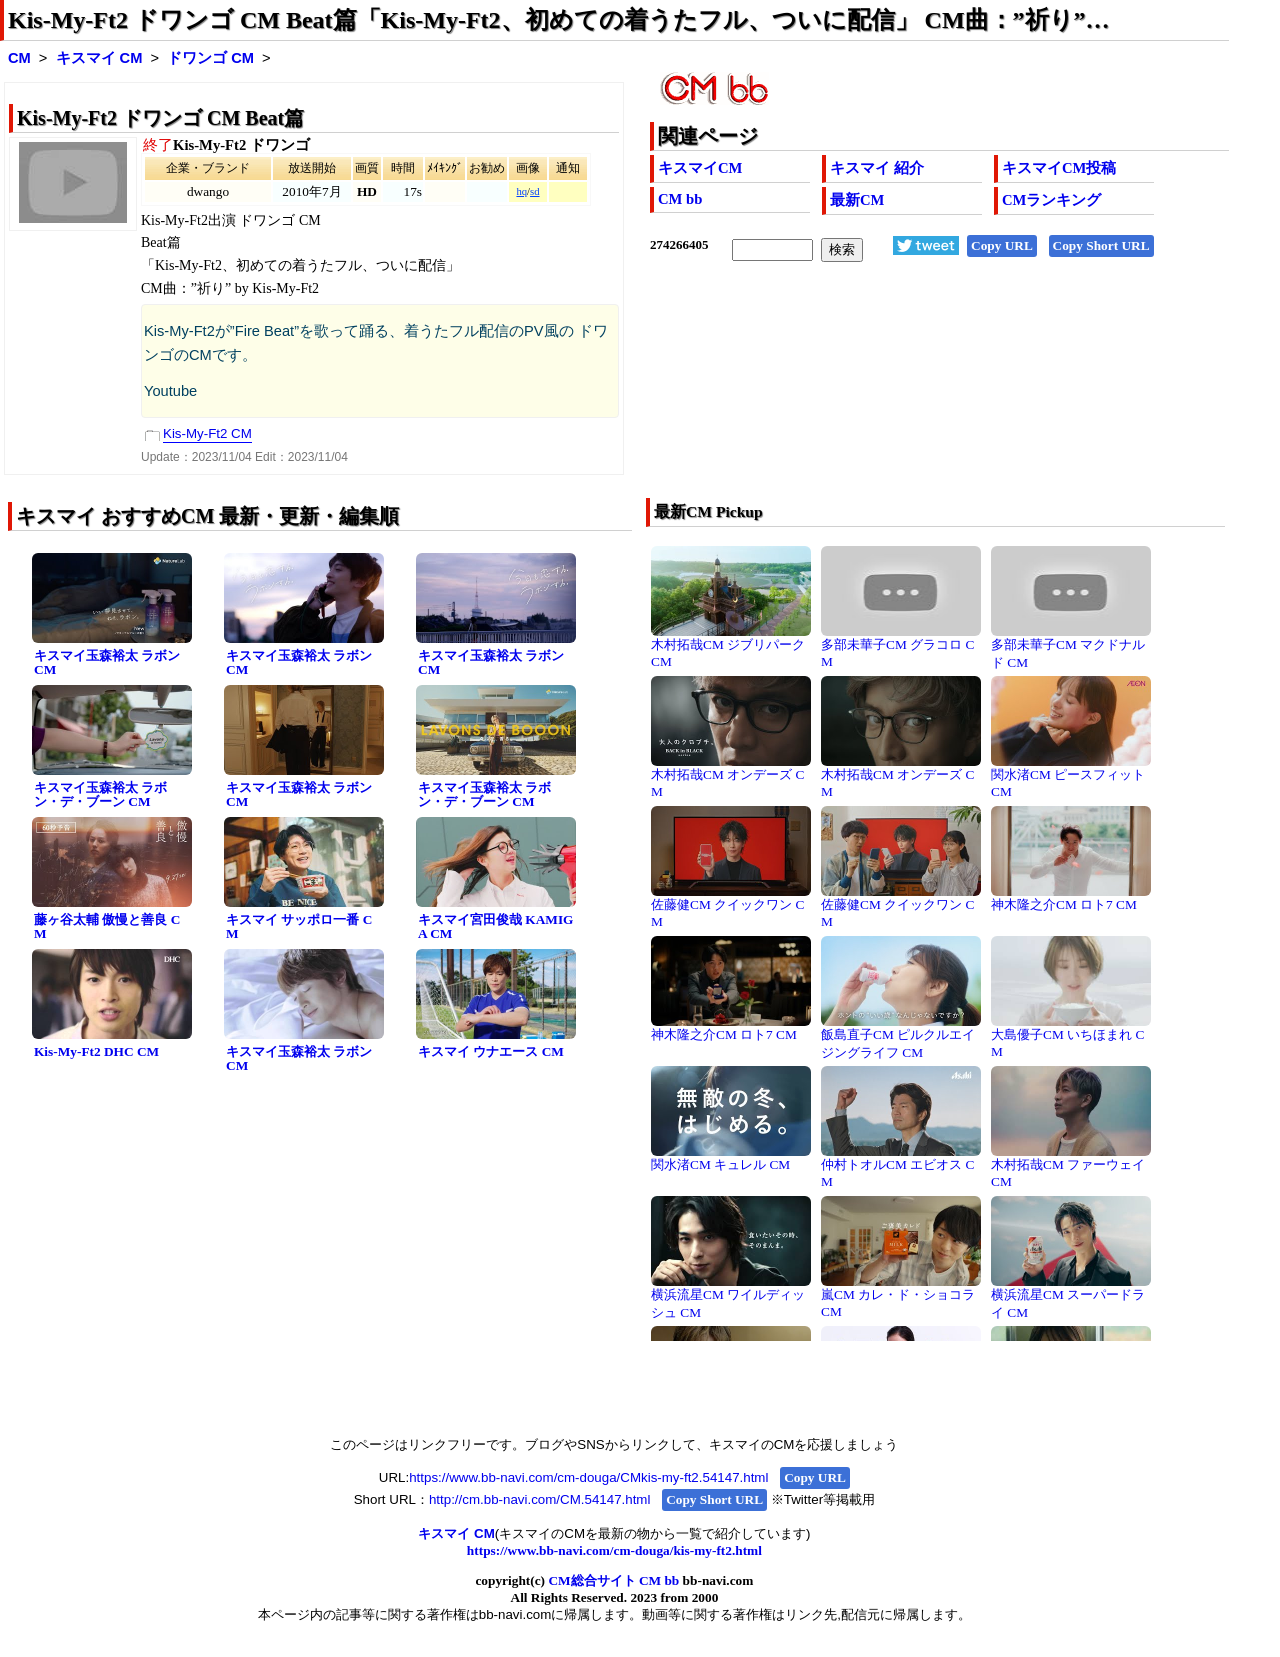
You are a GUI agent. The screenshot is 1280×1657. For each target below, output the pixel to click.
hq (521, 191)
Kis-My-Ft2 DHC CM (96, 1051)
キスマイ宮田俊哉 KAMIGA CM (495, 927)
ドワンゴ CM (210, 58)
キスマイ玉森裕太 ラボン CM (107, 663)
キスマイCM (700, 168)
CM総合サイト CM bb (613, 1580)
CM (19, 58)
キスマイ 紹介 (877, 168)
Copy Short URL (1101, 245)
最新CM (857, 200)
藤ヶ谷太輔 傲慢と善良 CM (107, 927)
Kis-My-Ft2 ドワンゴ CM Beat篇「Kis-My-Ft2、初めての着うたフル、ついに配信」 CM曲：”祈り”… (559, 20)
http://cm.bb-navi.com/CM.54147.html (539, 1499)
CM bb (680, 199)
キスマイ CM (99, 58)
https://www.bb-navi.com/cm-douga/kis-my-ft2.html (614, 1550)
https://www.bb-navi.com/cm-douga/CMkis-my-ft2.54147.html (588, 1477)
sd (534, 191)
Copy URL (1002, 245)
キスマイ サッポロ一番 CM (299, 927)
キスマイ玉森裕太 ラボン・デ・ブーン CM (100, 795)
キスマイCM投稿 (1059, 168)
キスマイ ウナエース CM (491, 1051)
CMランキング (1051, 200)
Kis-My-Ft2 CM (207, 433)
